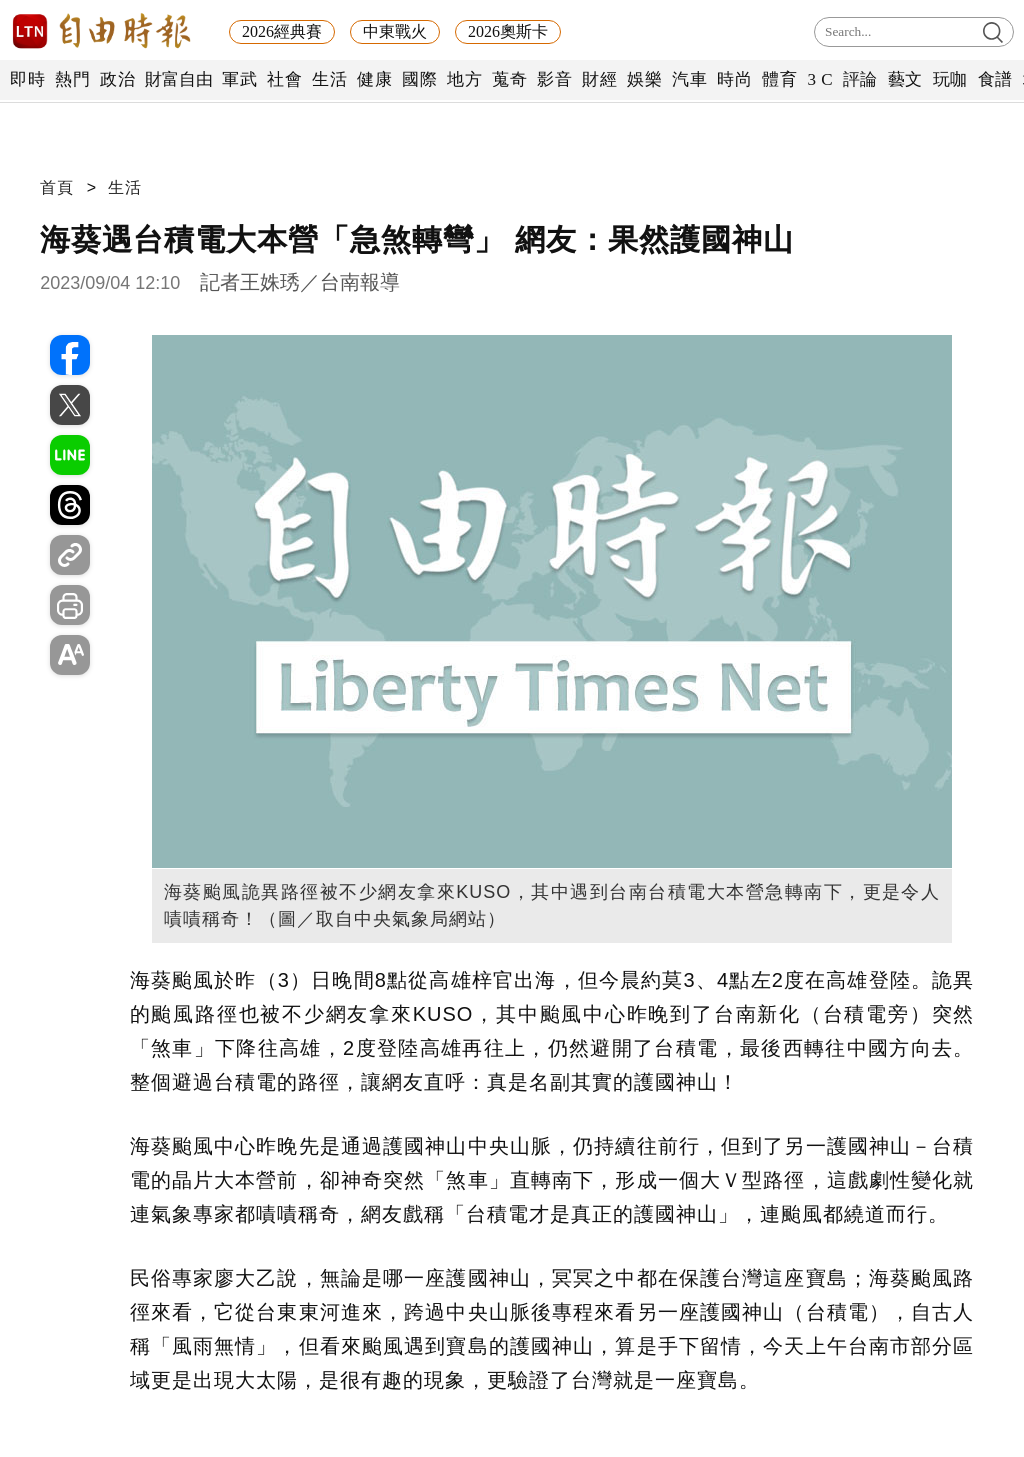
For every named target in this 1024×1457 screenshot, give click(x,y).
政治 (117, 79)
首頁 (57, 187)
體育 (779, 79)
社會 (284, 79)
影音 (554, 79)
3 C (820, 79)
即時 (27, 79)
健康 (374, 79)
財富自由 (178, 79)
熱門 (72, 79)
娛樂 (644, 79)
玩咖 (950, 79)
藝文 (905, 79)
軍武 (239, 79)
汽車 (689, 79)
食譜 (995, 79)
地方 (464, 79)
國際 (419, 79)
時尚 (734, 79)
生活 (329, 79)
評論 (860, 79)
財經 (599, 79)
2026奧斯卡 (508, 31)
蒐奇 (509, 79)
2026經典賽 (282, 31)
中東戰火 (395, 31)
